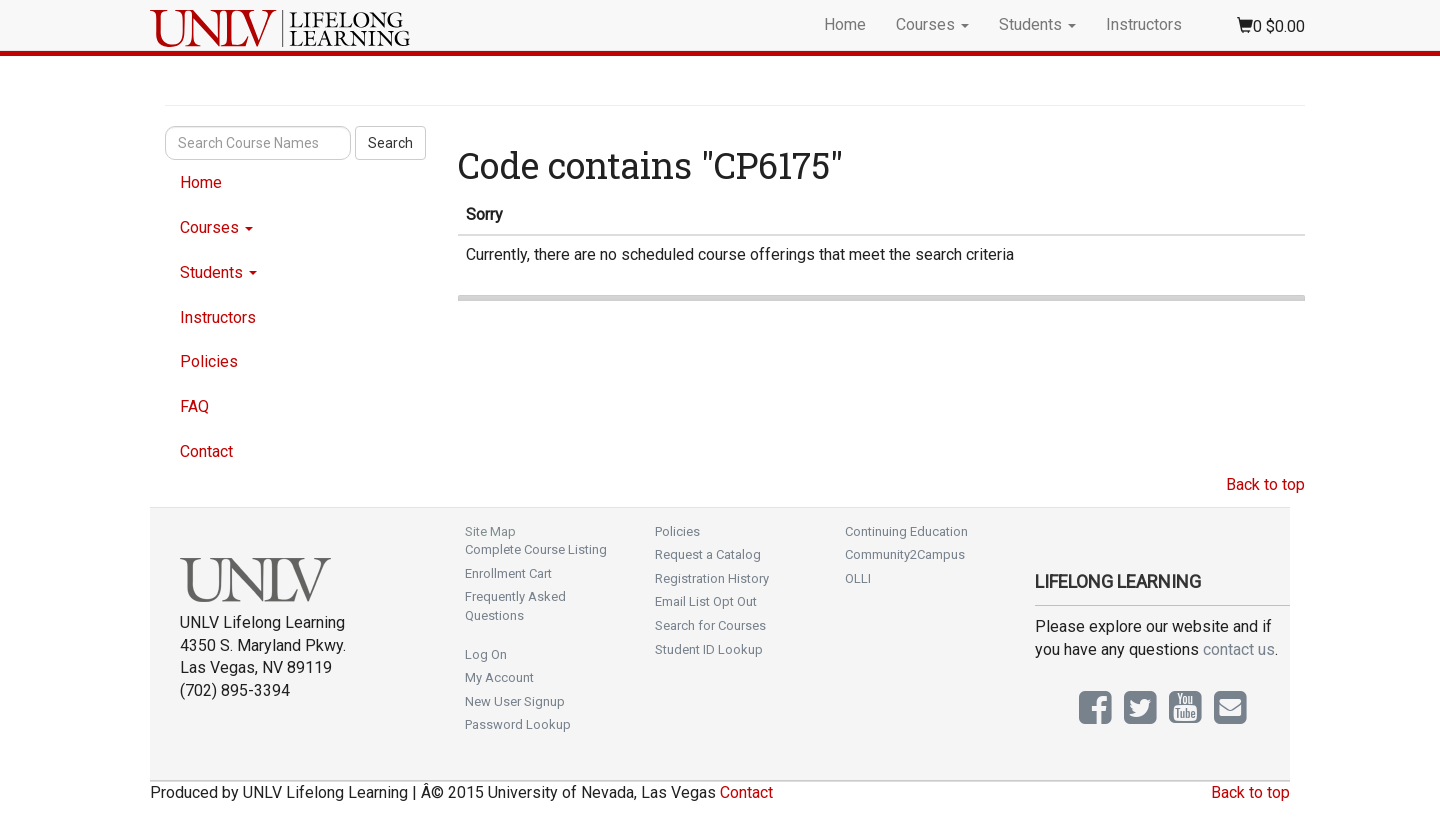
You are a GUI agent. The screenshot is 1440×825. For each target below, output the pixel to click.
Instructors (1144, 24)
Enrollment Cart (508, 573)
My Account (499, 677)
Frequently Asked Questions (515, 606)
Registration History (712, 578)
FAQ (194, 406)
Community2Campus (905, 554)
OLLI (858, 578)
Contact (206, 451)
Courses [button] (932, 24)
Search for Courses (710, 625)
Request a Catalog (708, 554)
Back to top (1265, 484)
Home (845, 24)
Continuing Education (906, 531)
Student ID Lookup (709, 649)
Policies (209, 361)
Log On (486, 654)
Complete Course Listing (536, 549)
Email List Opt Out (706, 601)
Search (390, 143)
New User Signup (515, 701)
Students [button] (1037, 24)
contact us (1239, 649)
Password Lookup (518, 724)
